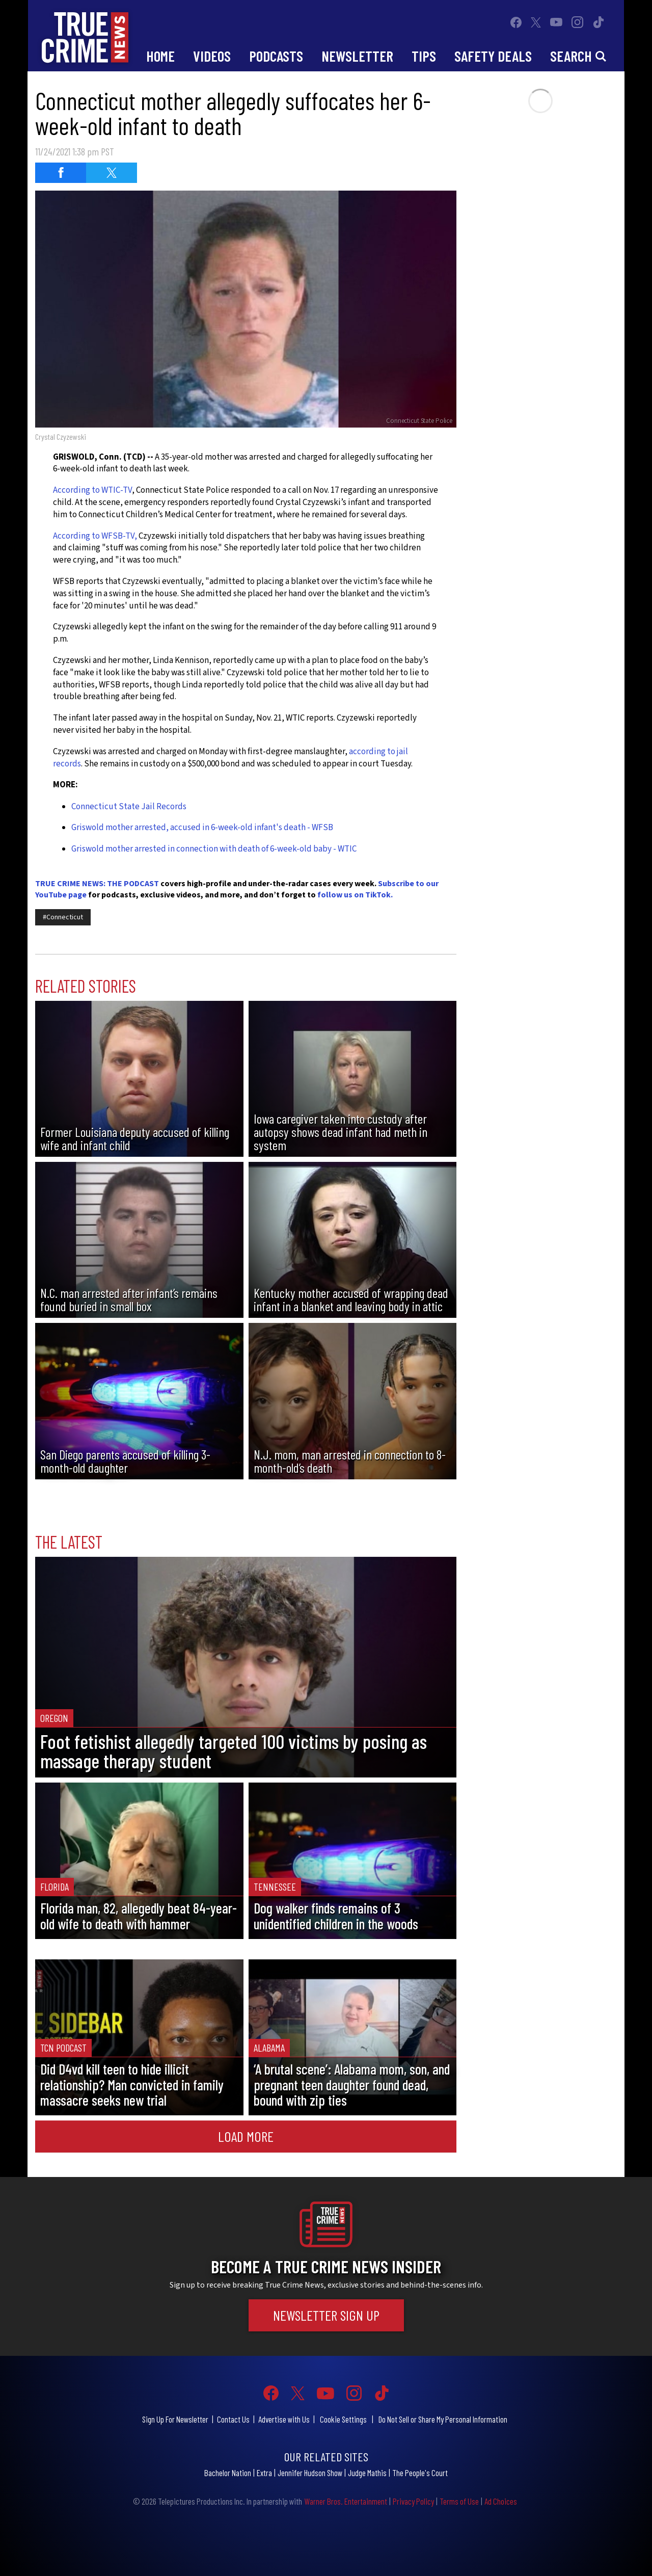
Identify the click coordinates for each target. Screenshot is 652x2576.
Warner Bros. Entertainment (345, 2501)
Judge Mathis (367, 2472)
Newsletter (357, 56)
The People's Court (420, 2472)
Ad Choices (500, 2501)
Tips (424, 56)
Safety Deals (493, 56)
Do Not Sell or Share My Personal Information (442, 2419)
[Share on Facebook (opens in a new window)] (60, 173)
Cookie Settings (343, 2419)
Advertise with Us (284, 2419)
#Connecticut (63, 917)
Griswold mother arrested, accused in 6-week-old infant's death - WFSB (202, 827)
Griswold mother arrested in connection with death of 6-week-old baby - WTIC (214, 849)
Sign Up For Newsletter (175, 2419)
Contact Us (233, 2419)
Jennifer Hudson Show (310, 2472)
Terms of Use (459, 2501)
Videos (212, 56)
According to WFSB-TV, (95, 536)
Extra (264, 2472)
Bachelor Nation (227, 2472)
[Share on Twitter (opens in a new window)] (111, 173)
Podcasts (276, 56)
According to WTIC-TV (92, 490)
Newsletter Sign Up (326, 2315)
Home (160, 56)
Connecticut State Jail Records (128, 807)
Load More (246, 2136)
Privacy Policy (413, 2501)
